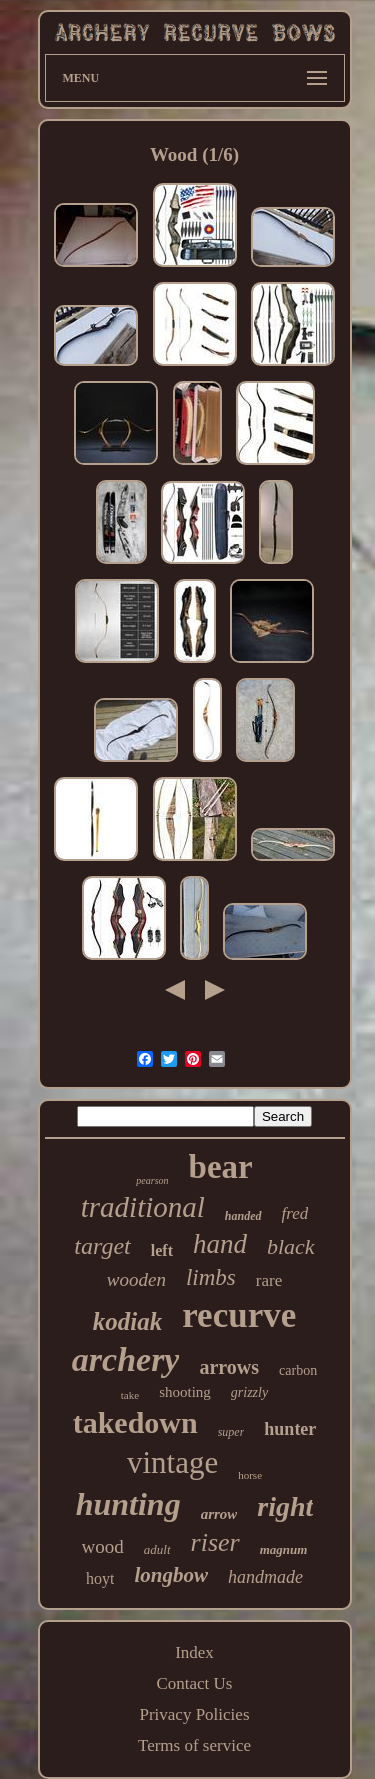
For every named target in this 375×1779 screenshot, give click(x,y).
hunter (290, 1429)
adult (157, 1549)
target (102, 1246)
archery (126, 1359)
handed (243, 1216)
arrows (229, 1367)
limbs (211, 1277)
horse (250, 1475)
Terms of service (194, 1745)
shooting (185, 1392)
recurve (239, 1315)
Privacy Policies (194, 1714)
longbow (171, 1575)
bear (221, 1167)
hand (220, 1244)
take (130, 1395)
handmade (265, 1577)
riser (215, 1542)
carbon (298, 1370)
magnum (284, 1549)
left (162, 1250)
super (231, 1432)
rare (269, 1280)
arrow (219, 1514)
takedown (135, 1422)
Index (194, 1652)
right (285, 1506)
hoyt (100, 1578)
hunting (128, 1504)
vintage (172, 1462)
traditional (143, 1207)
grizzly (249, 1392)
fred (295, 1213)
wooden (136, 1279)
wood (103, 1546)
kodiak (127, 1321)
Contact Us (194, 1683)
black (291, 1246)
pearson (152, 1180)
